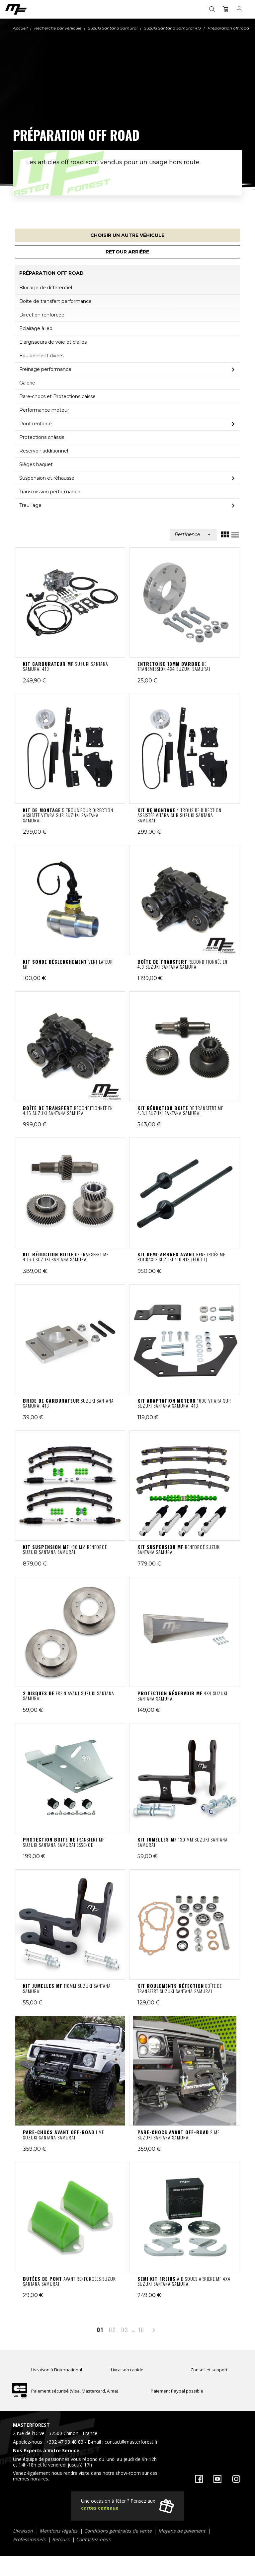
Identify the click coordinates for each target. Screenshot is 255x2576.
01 (100, 2330)
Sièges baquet (36, 464)
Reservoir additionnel (43, 451)
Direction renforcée (41, 315)
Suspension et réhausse (46, 478)
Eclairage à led (35, 328)
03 (124, 2330)
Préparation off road (51, 273)
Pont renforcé (35, 424)
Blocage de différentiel (45, 288)
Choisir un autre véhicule (127, 235)
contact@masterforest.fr (131, 2442)
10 (141, 2330)
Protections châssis (41, 437)
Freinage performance (45, 369)
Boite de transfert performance (55, 301)
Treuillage (30, 505)
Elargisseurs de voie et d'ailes (53, 342)
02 (112, 2330)
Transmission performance (49, 492)
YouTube (217, 2479)
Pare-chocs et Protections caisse (57, 396)
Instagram (236, 2479)
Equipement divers (41, 356)
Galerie (27, 383)
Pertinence (193, 534)
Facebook (199, 2479)
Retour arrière (127, 252)
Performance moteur (44, 410)
